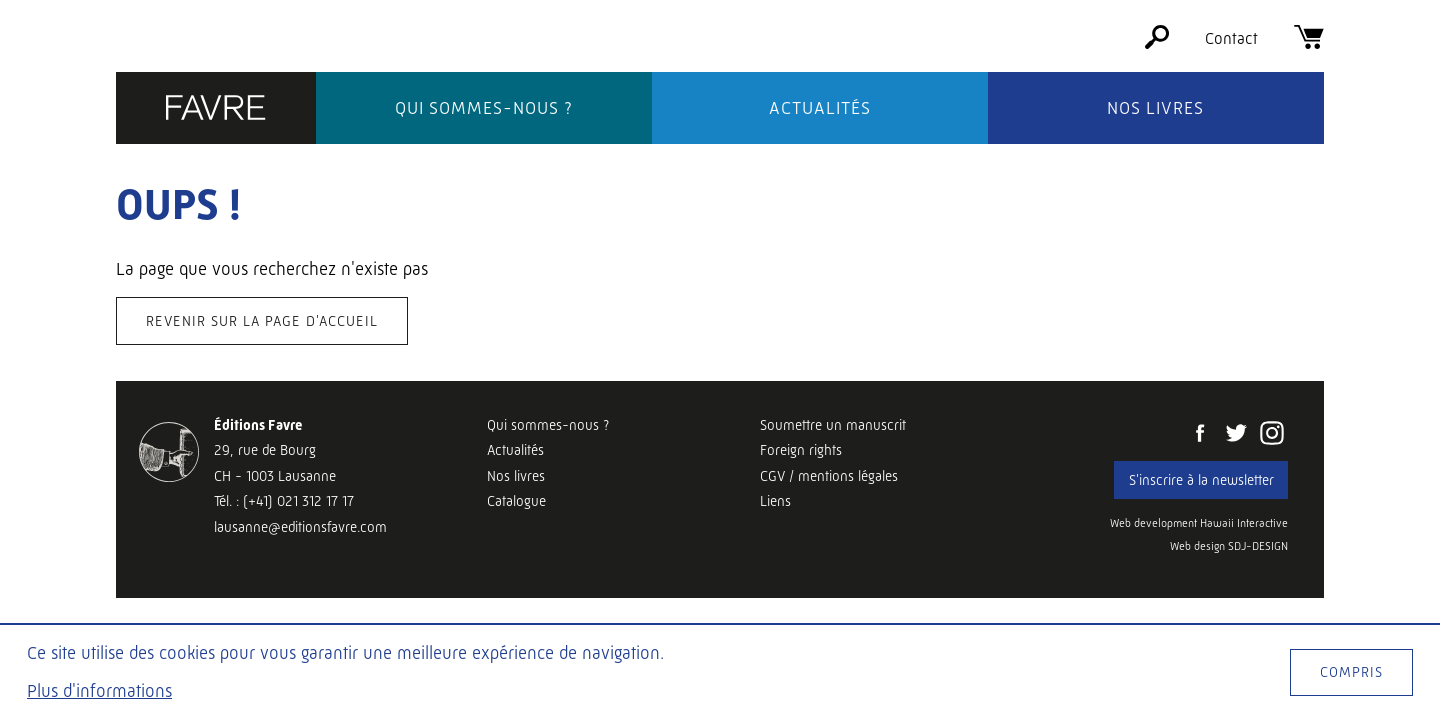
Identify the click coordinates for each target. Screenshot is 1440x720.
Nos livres (1156, 108)
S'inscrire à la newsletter (1201, 480)
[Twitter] (1236, 435)
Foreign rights (801, 450)
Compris (1351, 672)
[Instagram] (1272, 435)
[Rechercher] (1157, 43)
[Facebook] (1200, 435)
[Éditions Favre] (216, 109)
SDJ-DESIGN (1258, 546)
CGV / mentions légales (829, 476)
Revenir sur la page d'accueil (262, 321)
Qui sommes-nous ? (484, 108)
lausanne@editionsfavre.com (300, 527)
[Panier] (1309, 43)
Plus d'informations (99, 691)
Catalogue (516, 501)
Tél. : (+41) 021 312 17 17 (284, 501)
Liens (775, 501)
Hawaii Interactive (1244, 523)
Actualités (820, 108)
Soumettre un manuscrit (833, 425)
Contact (1231, 38)
